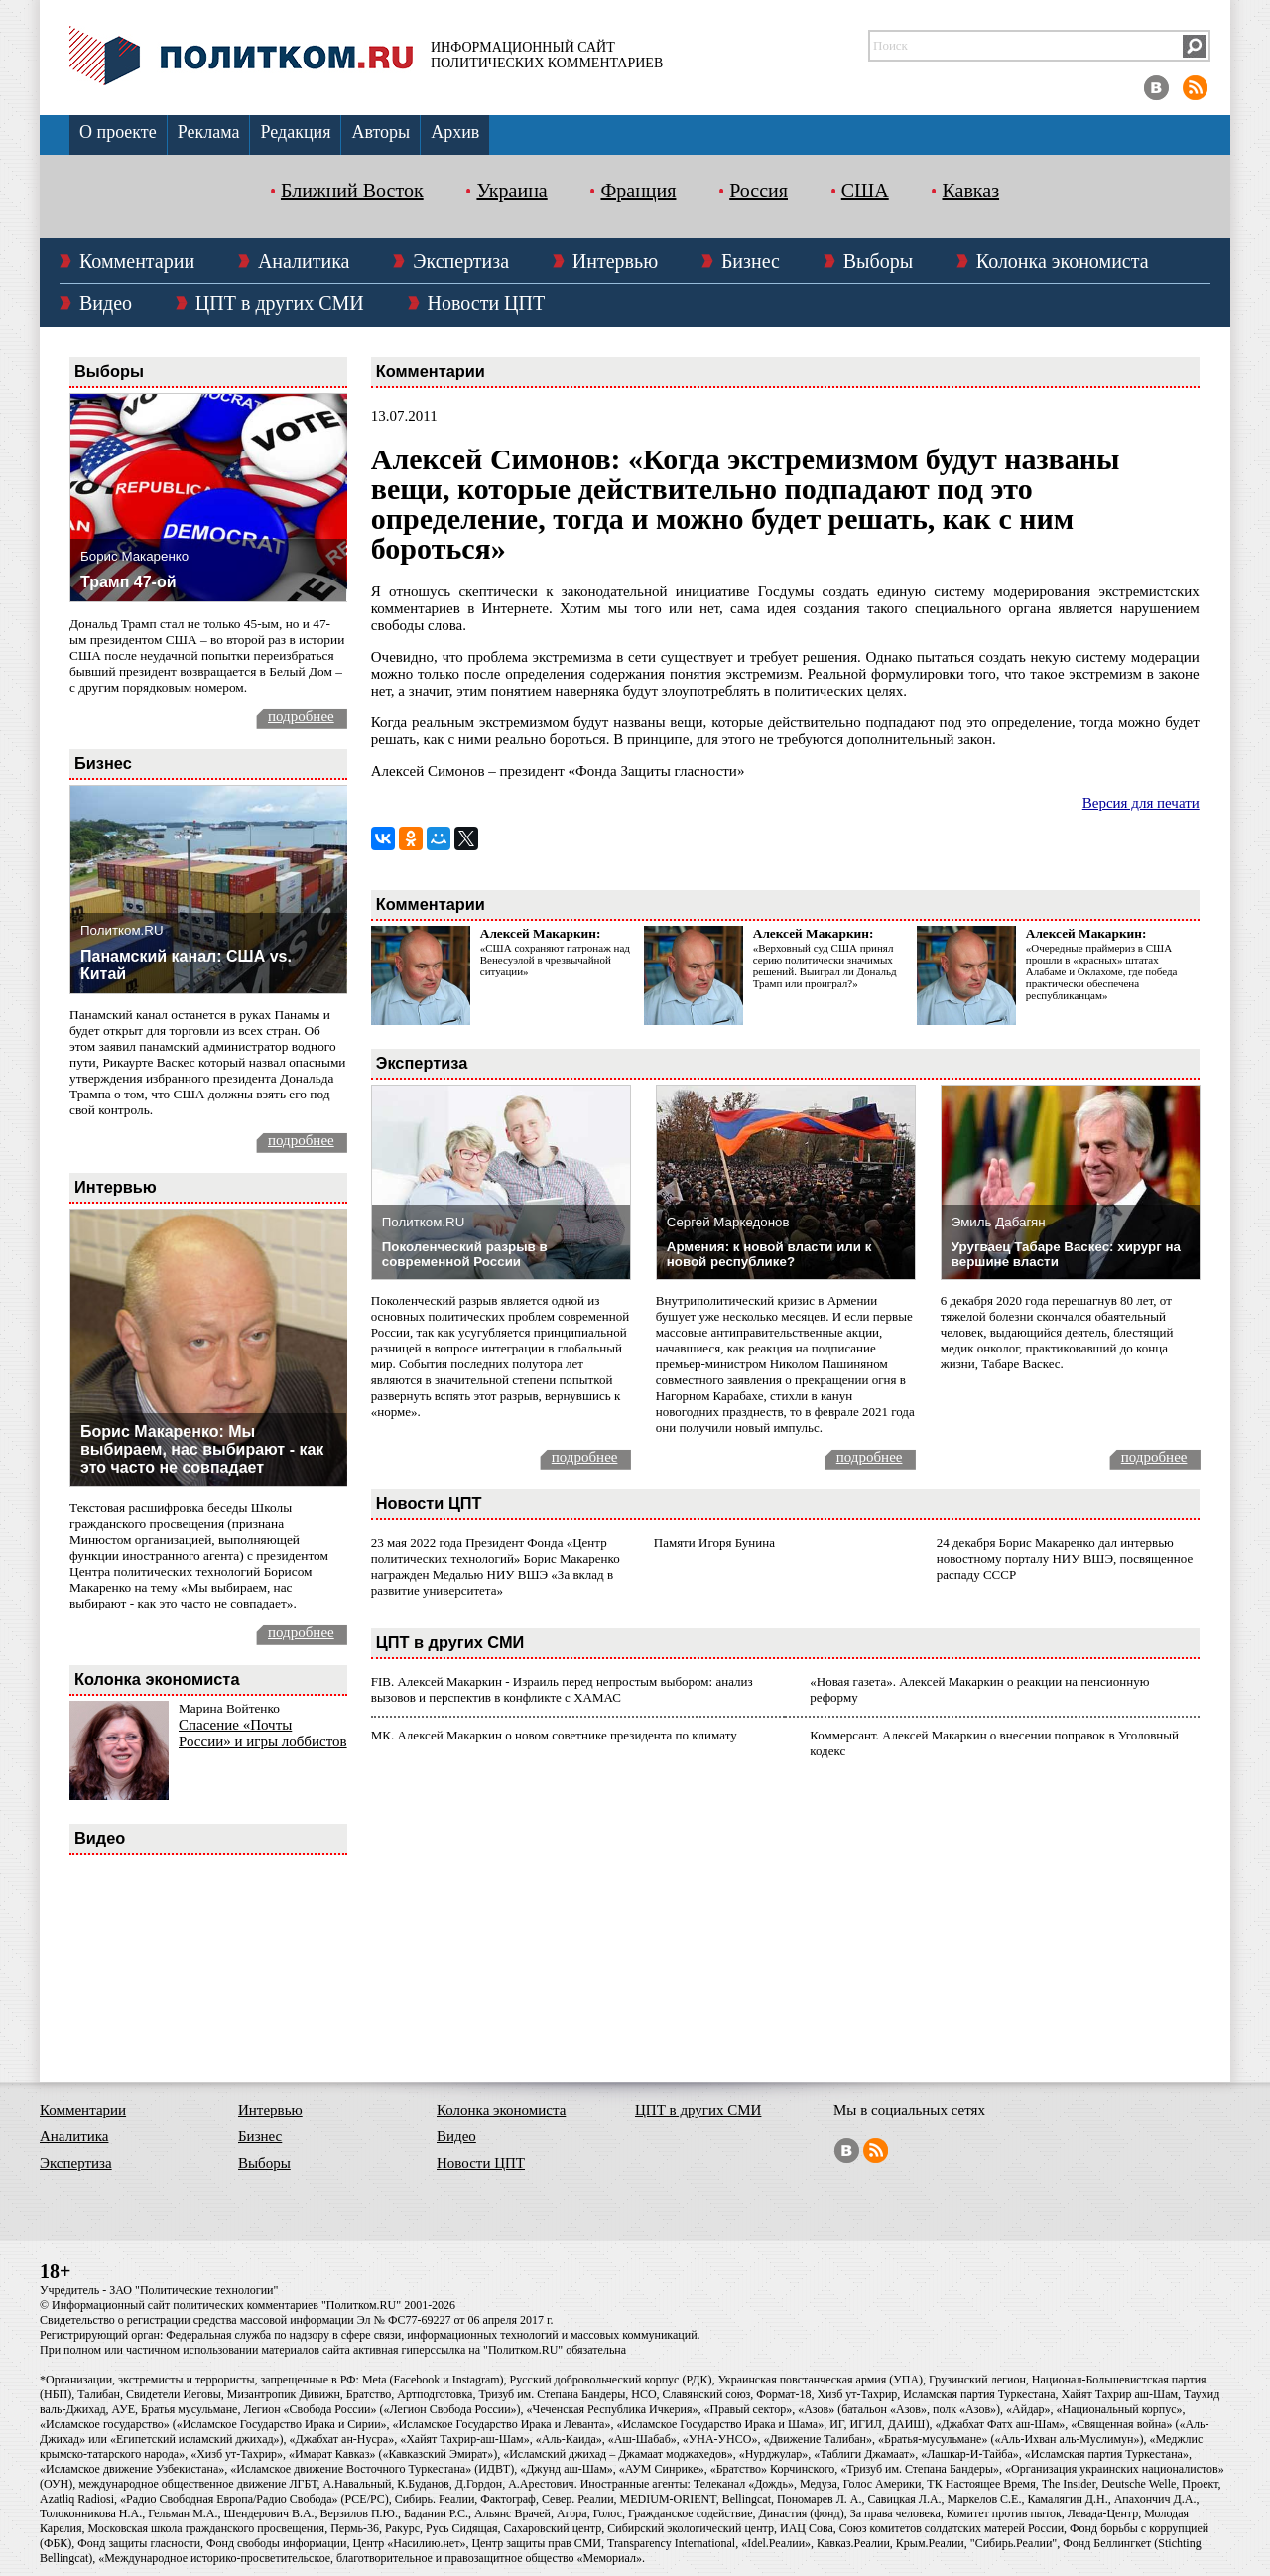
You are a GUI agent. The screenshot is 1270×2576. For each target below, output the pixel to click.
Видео (105, 303)
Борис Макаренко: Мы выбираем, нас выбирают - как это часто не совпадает (201, 1449)
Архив (455, 132)
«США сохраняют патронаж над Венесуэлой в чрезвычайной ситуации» (555, 959)
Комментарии (136, 261)
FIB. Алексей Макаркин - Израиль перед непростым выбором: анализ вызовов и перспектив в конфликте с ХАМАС (562, 1689)
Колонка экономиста (1062, 261)
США (865, 190)
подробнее (301, 716)
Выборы (878, 261)
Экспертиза (461, 261)
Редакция (295, 132)
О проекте (118, 132)
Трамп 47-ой (128, 582)
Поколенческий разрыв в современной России (465, 1254)
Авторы (380, 132)
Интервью (615, 261)
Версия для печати (1141, 803)
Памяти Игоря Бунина (714, 1542)
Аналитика (304, 261)
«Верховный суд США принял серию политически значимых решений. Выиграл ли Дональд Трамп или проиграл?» (825, 965)
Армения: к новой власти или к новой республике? (769, 1254)
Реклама (209, 132)
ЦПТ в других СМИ (279, 303)
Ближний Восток (352, 190)
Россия (758, 190)
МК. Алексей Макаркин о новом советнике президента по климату (554, 1735)
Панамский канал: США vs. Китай (186, 965)
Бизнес (750, 261)
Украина (511, 190)
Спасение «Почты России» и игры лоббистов (263, 1733)
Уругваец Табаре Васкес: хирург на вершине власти (1066, 1254)
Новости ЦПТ (487, 303)
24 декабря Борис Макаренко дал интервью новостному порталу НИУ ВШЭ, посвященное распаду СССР (1065, 1558)
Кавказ (970, 190)
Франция (638, 190)
